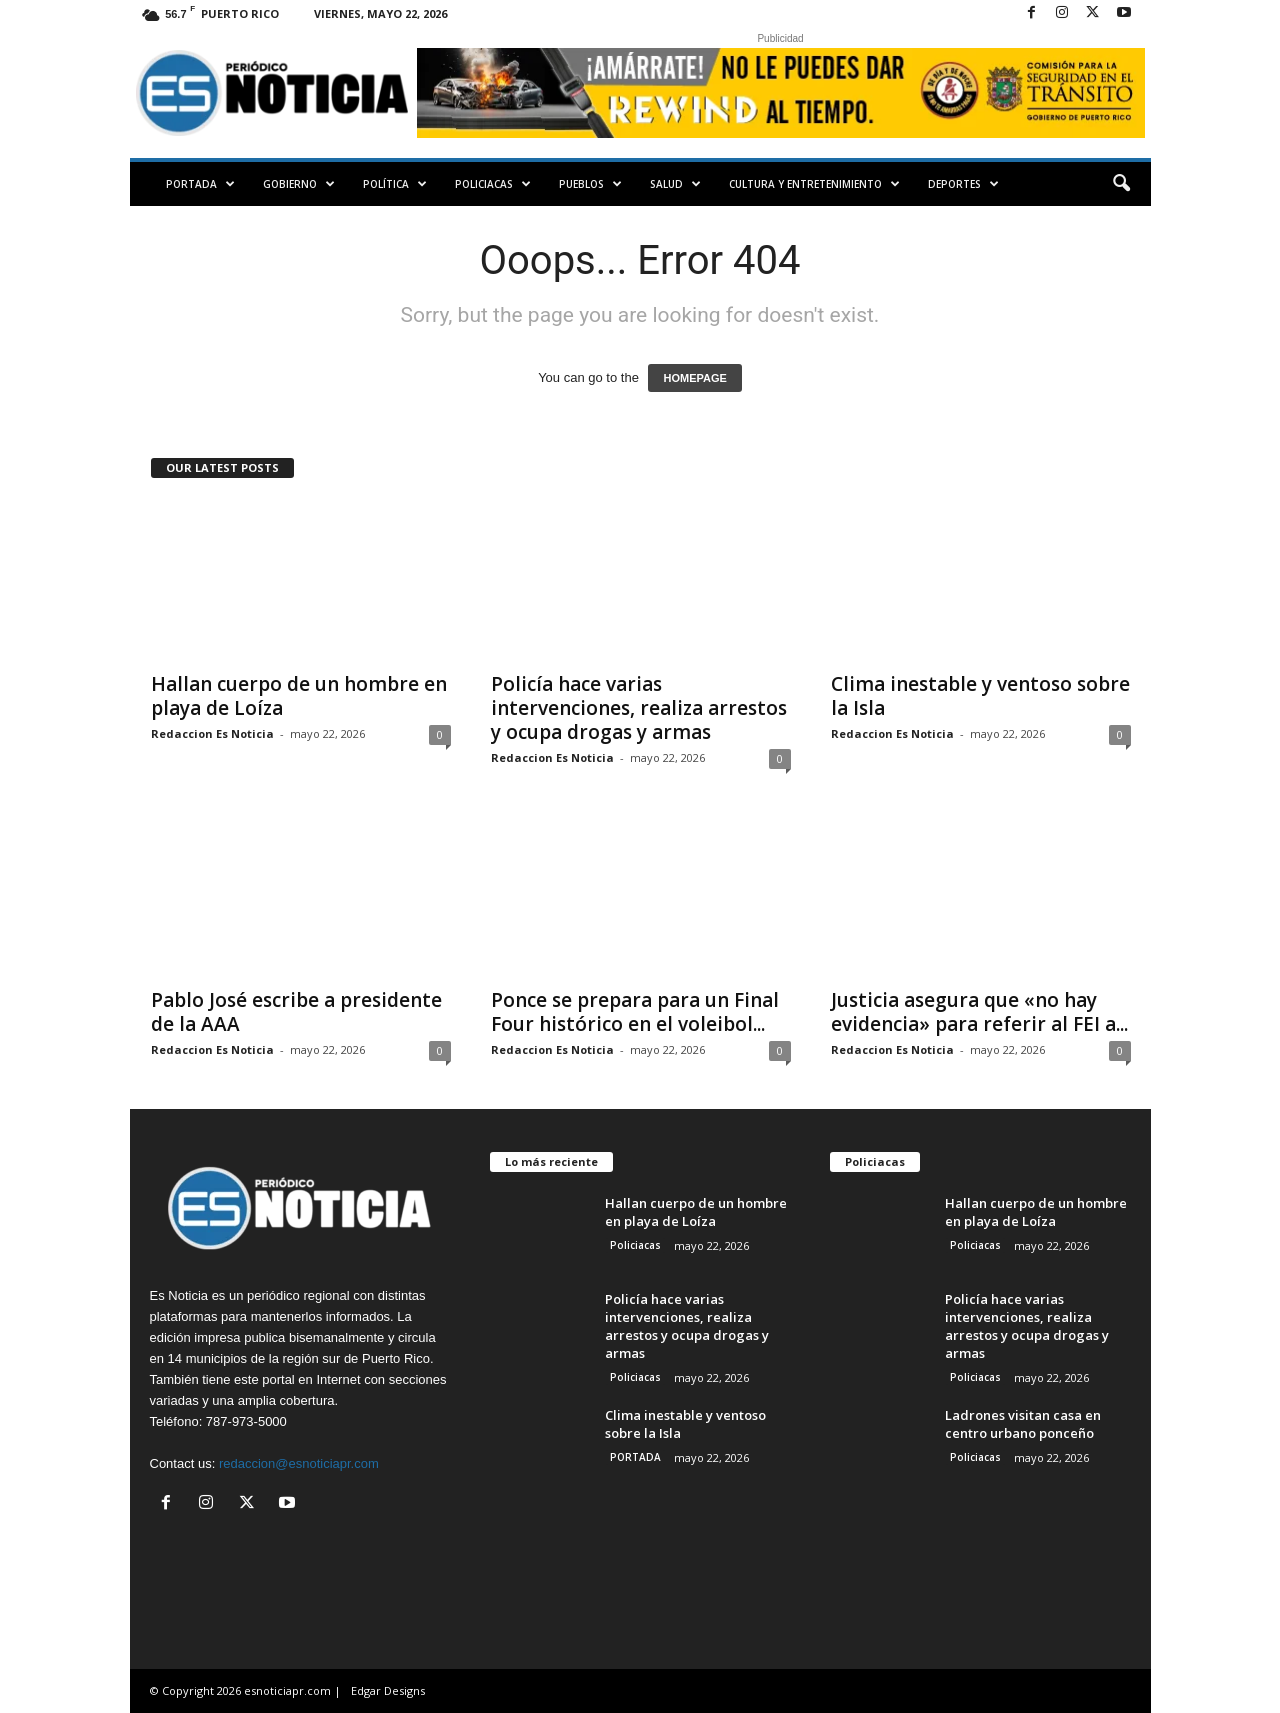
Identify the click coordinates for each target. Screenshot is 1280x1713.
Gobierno (299, 184)
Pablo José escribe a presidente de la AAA (296, 1012)
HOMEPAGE (694, 378)
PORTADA (200, 184)
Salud (675, 184)
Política (395, 184)
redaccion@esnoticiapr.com (299, 1463)
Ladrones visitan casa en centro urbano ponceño (1023, 1424)
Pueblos (590, 184)
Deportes (963, 184)
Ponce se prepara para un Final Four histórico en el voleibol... (635, 1012)
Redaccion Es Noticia (212, 733)
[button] (1121, 184)
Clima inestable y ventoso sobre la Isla (980, 696)
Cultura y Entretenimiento (814, 184)
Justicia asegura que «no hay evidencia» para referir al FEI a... (979, 1012)
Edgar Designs (388, 1690)
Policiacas (493, 184)
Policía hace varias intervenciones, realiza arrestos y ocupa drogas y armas (639, 708)
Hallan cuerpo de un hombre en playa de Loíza (299, 696)
